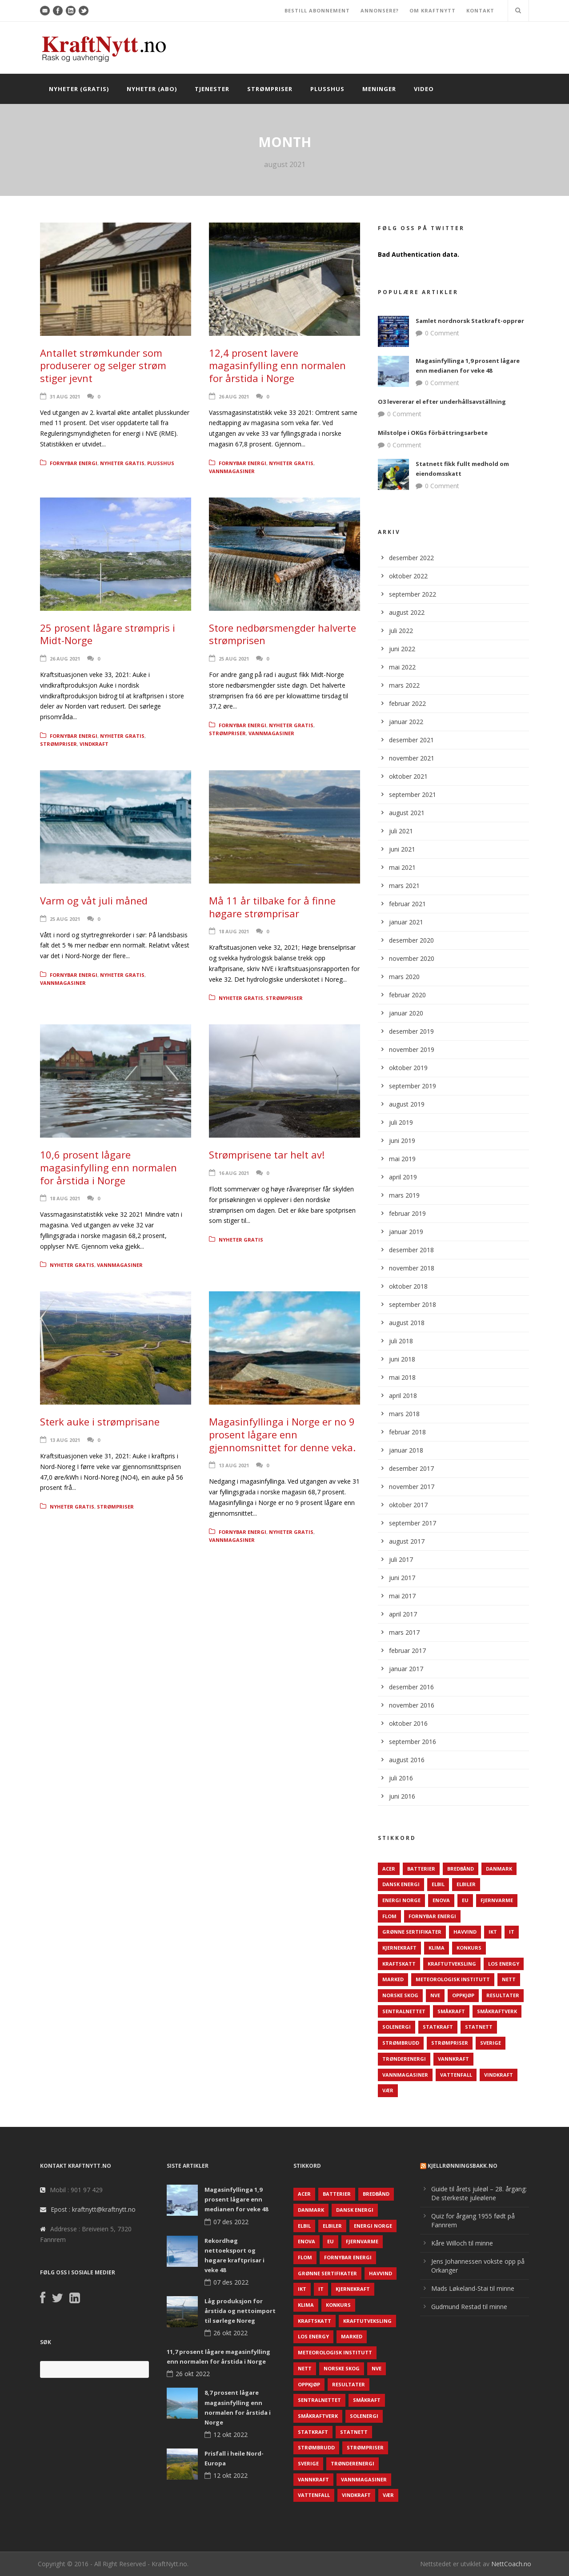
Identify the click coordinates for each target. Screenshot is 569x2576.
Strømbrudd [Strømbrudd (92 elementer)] (400, 2042)
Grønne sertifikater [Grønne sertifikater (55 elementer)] (411, 1931)
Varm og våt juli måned (94, 900)
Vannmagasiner (232, 471)
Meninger (379, 89)
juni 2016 (402, 1796)
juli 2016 (401, 1778)
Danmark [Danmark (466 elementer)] (499, 1868)
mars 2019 (404, 1195)
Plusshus (327, 89)
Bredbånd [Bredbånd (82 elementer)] (460, 1868)
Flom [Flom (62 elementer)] (389, 1916)
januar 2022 (406, 721)
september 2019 (412, 1086)
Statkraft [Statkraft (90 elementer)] (438, 2026)
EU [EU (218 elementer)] (465, 1900)
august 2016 (407, 1760)
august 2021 (407, 812)
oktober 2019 (408, 1067)
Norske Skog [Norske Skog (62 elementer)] (400, 1995)
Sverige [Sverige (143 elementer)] (490, 2042)
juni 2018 (402, 1359)
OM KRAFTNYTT (432, 10)
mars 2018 (404, 1413)
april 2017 (403, 1614)
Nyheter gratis (122, 463)
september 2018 (412, 1304)
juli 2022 (401, 630)
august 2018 (407, 1322)
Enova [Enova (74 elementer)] (441, 1900)
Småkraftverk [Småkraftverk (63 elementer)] (497, 2011)
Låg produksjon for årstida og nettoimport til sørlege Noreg (240, 2311)
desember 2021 (411, 740)
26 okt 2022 (230, 2333)
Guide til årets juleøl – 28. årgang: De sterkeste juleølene (479, 2193)
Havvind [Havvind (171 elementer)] (465, 1931)
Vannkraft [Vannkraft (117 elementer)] (453, 2058)
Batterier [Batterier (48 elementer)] (421, 1868)
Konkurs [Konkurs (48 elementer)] (469, 1947)
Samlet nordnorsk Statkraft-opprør (470, 321)
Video (424, 89)
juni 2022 (402, 649)
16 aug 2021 (234, 1173)
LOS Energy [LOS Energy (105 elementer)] (503, 1963)
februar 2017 (407, 1650)
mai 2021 (402, 867)
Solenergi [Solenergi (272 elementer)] (396, 2026)
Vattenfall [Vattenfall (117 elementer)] (456, 2074)
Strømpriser (270, 89)
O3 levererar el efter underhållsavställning (442, 402)
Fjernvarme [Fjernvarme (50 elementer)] (497, 1900)
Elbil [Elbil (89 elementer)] (438, 1884)
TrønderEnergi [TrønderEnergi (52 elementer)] (404, 2058)
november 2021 (411, 758)
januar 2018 (406, 1450)
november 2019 (411, 1049)
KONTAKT (480, 10)
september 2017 (412, 1523)
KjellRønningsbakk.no (462, 2166)
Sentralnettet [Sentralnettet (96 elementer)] (403, 2011)
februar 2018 (407, 1432)
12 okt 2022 (230, 2434)
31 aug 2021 (65, 396)
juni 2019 (402, 1140)
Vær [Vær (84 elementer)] (387, 2090)
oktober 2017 (408, 1505)
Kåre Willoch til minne (462, 2243)
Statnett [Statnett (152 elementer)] (479, 2026)
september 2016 (412, 1741)
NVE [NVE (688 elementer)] (435, 1995)
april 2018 (403, 1395)
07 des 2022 (230, 2222)
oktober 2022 (408, 576)
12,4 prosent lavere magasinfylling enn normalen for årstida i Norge (277, 365)
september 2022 (412, 594)
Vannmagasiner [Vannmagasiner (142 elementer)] (405, 2074)
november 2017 (411, 1486)
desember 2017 (411, 1468)
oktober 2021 (408, 776)
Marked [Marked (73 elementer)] (393, 1979)
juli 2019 (401, 1122)
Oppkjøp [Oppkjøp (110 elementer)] (463, 1995)
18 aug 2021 (234, 931)
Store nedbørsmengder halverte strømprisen (282, 634)
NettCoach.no (511, 2564)
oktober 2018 (408, 1286)
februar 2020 (407, 995)
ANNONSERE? (380, 10)
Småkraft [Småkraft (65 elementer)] (451, 2011)
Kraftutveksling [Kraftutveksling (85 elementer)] (452, 1963)
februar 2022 (407, 703)
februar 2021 (407, 904)
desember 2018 (411, 1250)
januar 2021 (406, 922)
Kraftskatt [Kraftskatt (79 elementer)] (399, 1963)
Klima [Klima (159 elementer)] (437, 1947)
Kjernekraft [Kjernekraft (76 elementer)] (399, 1947)
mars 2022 (404, 685)
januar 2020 (406, 1013)
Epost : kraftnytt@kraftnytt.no (93, 2209)
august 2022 (407, 612)
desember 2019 (411, 1031)
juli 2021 (401, 831)
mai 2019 (402, 1159)
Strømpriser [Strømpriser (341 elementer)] (449, 2042)
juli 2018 (401, 1341)
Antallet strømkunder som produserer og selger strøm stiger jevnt (103, 365)
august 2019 (407, 1104)
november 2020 (411, 958)
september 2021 (412, 794)
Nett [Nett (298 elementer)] (509, 1979)
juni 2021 (402, 849)
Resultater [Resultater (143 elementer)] (502, 1995)
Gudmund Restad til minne (469, 2306)
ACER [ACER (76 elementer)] (388, 1868)
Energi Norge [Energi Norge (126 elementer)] (401, 1900)
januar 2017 (406, 1668)
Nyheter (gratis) (79, 89)
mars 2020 (404, 976)
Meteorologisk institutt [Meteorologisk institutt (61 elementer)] (453, 1979)
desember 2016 (411, 1687)
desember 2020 (411, 940)
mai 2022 (402, 667)
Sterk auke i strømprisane (100, 1421)
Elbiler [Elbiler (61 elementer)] (466, 1884)
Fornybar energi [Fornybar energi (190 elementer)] (432, 1916)
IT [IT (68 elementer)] (511, 1931)
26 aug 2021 (234, 396)
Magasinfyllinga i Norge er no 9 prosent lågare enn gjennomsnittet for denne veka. (282, 1434)
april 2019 (403, 1177)
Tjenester (212, 89)
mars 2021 (404, 885)
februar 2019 (407, 1213)
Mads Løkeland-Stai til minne (472, 2288)
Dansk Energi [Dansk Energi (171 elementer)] (401, 1884)
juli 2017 (401, 1559)
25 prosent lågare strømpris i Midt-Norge (107, 634)
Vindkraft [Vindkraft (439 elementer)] (498, 2074)
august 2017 (407, 1541)
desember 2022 (411, 557)
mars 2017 (404, 1632)
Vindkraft (94, 744)
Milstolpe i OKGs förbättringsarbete (433, 433)
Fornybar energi (73, 463)
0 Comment (442, 333)
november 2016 (411, 1705)
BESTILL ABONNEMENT (317, 10)
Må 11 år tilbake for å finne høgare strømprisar (272, 907)
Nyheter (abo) (152, 89)
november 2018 (411, 1268)
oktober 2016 (408, 1723)
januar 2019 (406, 1231)
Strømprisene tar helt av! (267, 1154)
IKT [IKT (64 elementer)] (493, 1931)
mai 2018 (402, 1377)
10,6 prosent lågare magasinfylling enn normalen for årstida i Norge (108, 1167)
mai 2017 (402, 1596)
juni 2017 (402, 1577)
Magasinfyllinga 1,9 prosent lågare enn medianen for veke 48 (236, 2199)
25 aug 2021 (234, 658)
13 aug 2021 (65, 1440)
